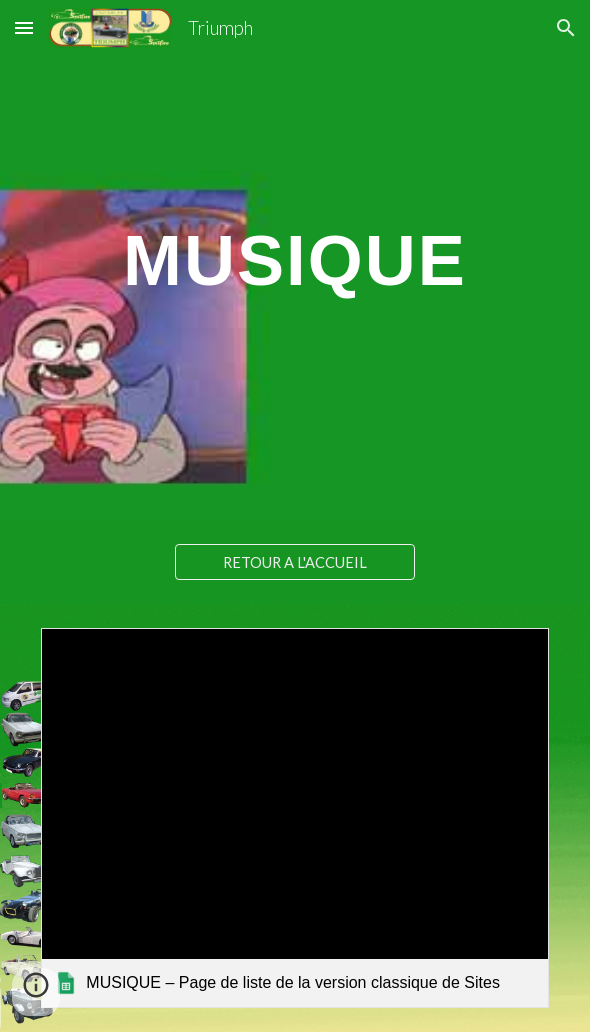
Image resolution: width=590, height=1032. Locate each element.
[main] (294, 260)
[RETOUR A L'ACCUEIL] (295, 562)
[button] (24, 27)
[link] (294, 818)
